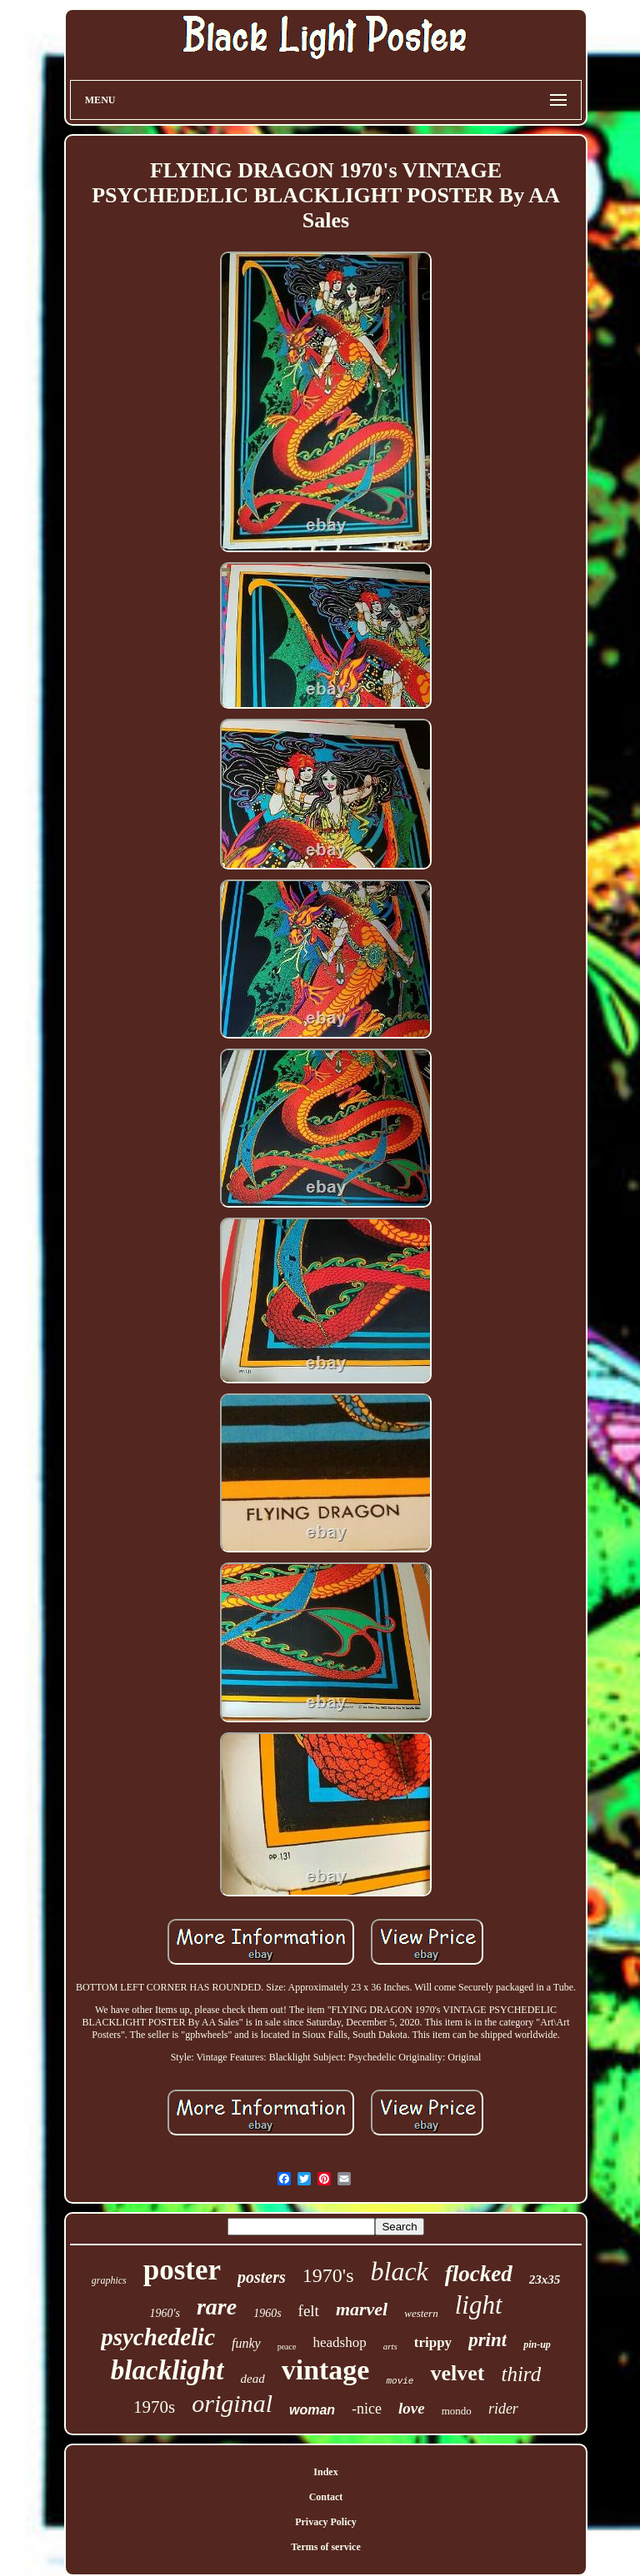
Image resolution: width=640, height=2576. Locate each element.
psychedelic (158, 2337)
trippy (433, 2342)
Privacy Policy (326, 2522)
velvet (457, 2373)
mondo (457, 2410)
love (411, 2408)
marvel (362, 2309)
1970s (154, 2407)
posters (262, 2277)
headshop (339, 2342)
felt (308, 2310)
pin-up (537, 2344)
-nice (367, 2408)
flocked (478, 2273)
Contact (326, 2497)
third (521, 2374)
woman (312, 2410)
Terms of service (326, 2547)
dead (253, 2378)
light (478, 2304)
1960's (164, 2313)
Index (325, 2472)
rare (217, 2306)
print (487, 2339)
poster (182, 2270)
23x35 (545, 2279)
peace (287, 2346)
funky (246, 2343)
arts (390, 2346)
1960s (267, 2313)
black (399, 2271)
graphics (109, 2280)
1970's (328, 2275)
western (421, 2313)
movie (399, 2381)
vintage (326, 2369)
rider (503, 2408)
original (232, 2403)
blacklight (167, 2370)
